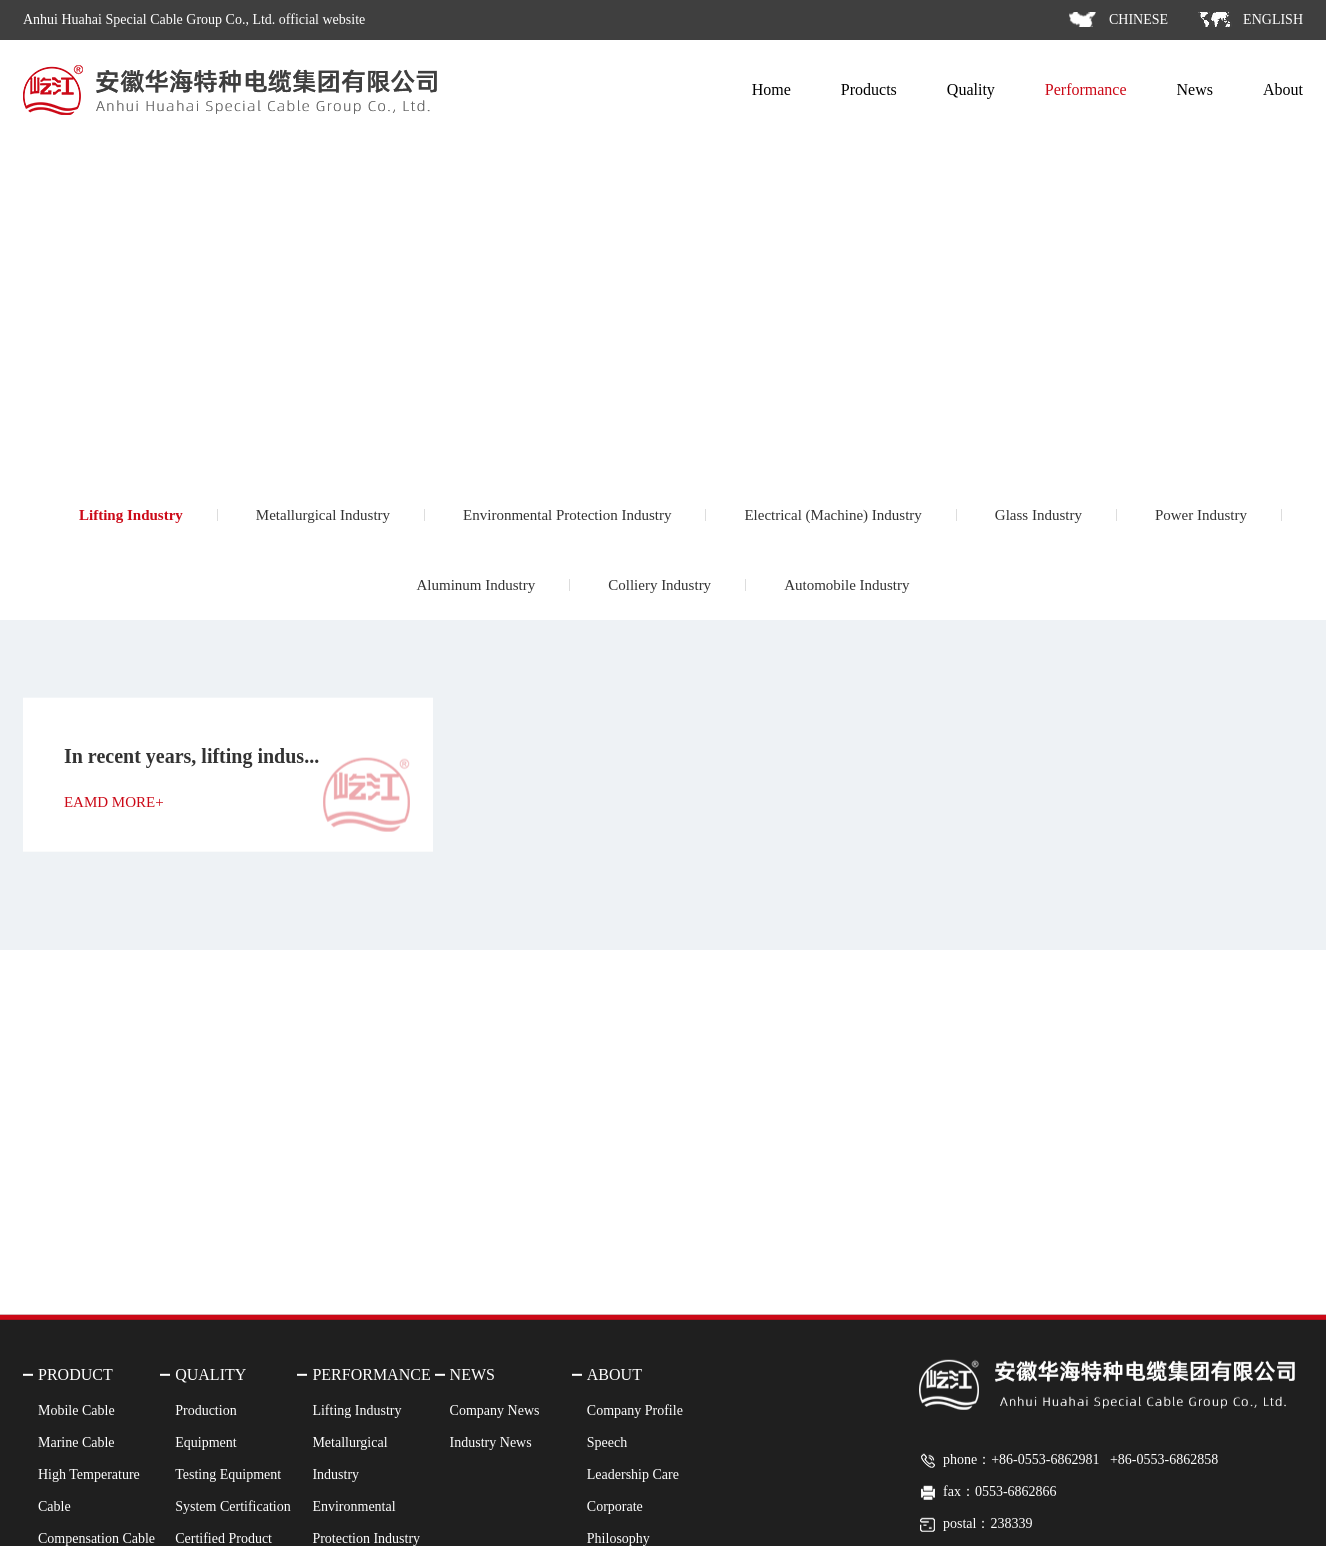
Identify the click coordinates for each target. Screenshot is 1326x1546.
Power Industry (1201, 515)
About (1283, 89)
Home (771, 89)
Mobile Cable (76, 1509)
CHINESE (1138, 19)
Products (869, 89)
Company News (495, 1509)
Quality (971, 89)
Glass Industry (1038, 515)
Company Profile (635, 1509)
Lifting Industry (131, 515)
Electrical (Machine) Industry (832, 515)
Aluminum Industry (475, 585)
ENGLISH (1273, 19)
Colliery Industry (659, 585)
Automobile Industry (846, 585)
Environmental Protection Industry (567, 515)
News (1195, 89)
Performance (1086, 89)
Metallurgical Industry (323, 515)
